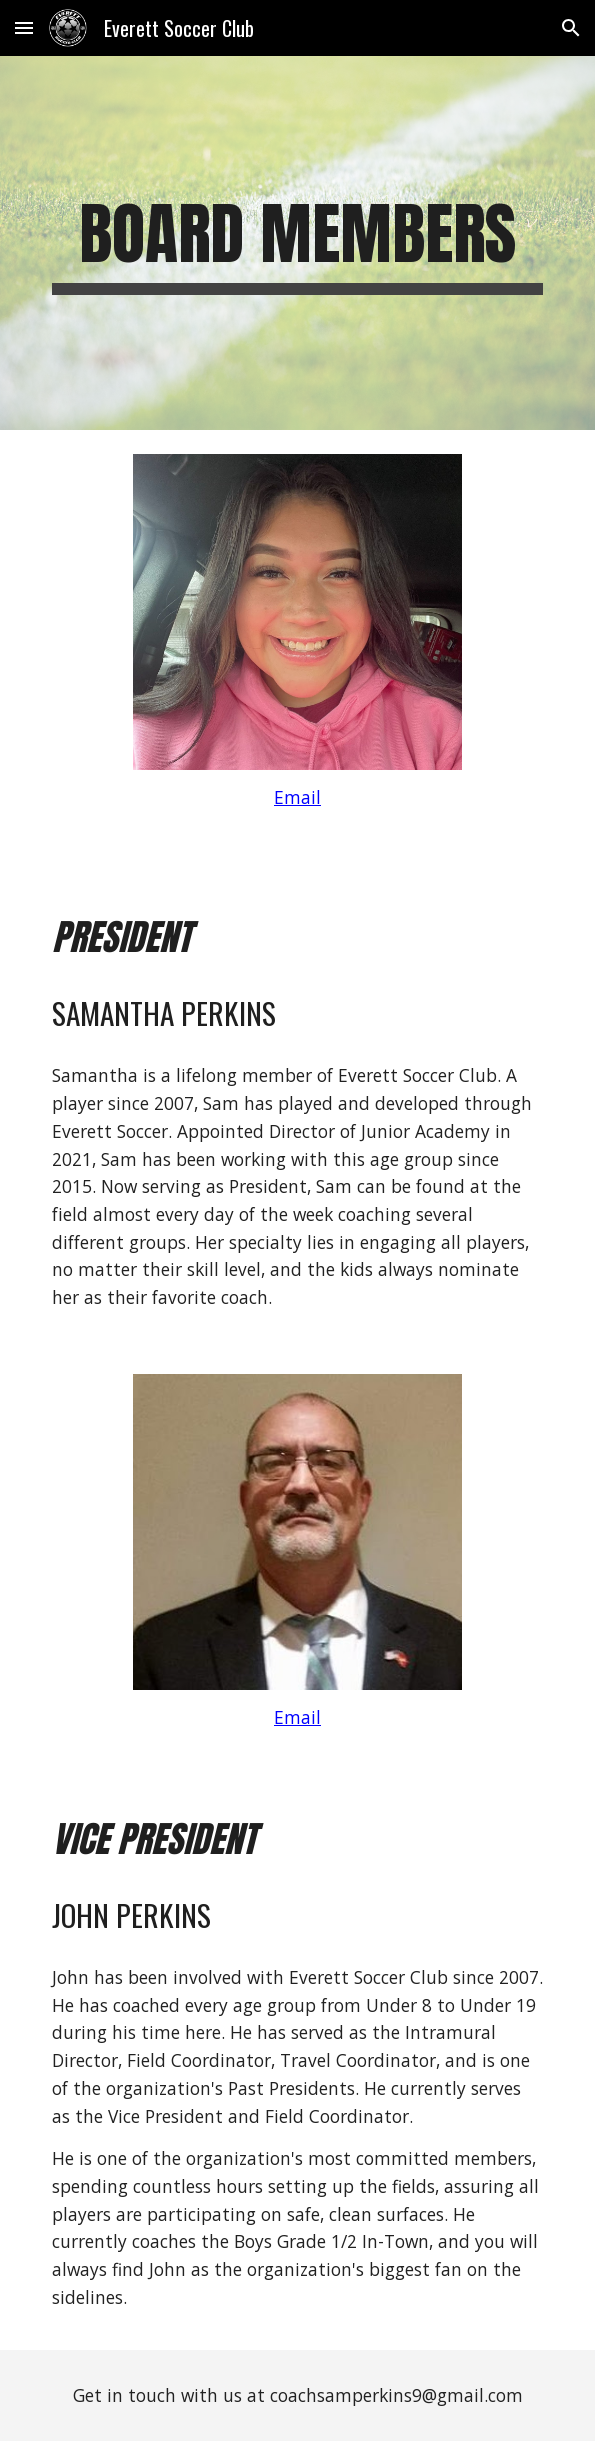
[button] (24, 27)
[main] (297, 243)
